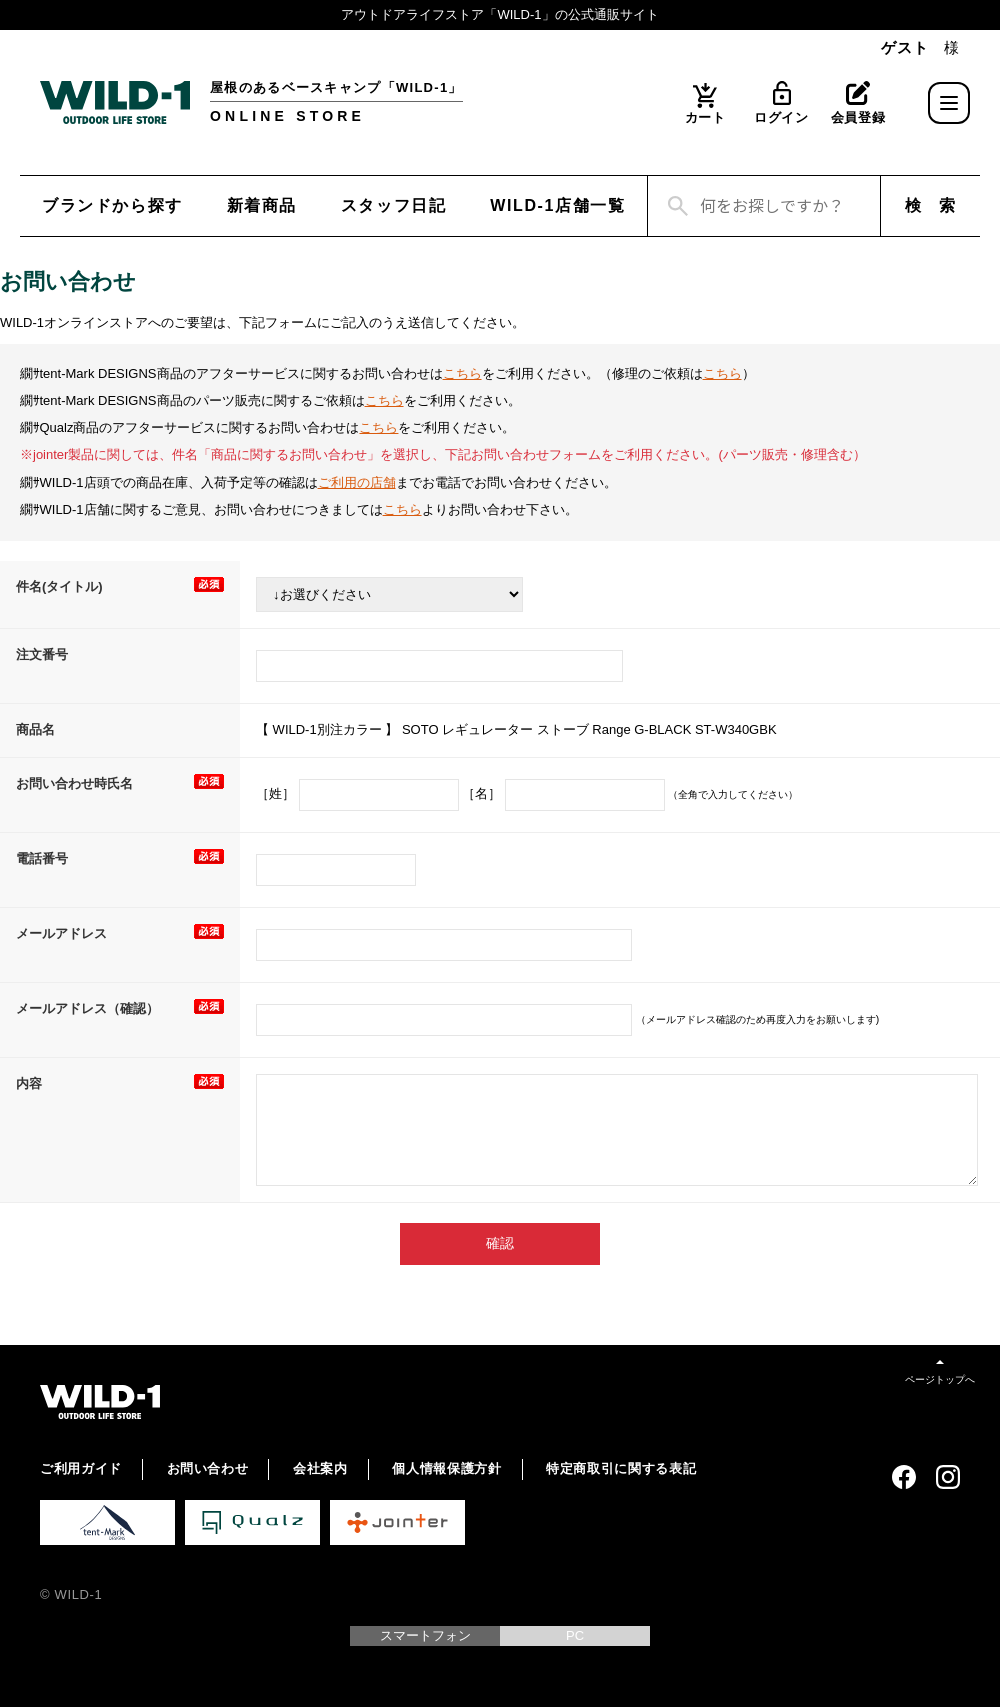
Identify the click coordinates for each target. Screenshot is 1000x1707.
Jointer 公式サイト (397, 1522)
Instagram (948, 1477)
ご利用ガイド (81, 1468)
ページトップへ (940, 1379)
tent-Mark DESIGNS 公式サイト (107, 1522)
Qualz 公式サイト (252, 1522)
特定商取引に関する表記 (621, 1468)
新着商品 (262, 205)
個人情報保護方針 (446, 1468)
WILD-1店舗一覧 (557, 205)
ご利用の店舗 (357, 482)
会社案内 (320, 1468)
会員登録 (858, 117)
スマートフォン (425, 1635)
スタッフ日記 (394, 205)
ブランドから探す (112, 205)
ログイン (781, 117)
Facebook (904, 1477)
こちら (462, 373)
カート (705, 117)
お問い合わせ (208, 1468)
